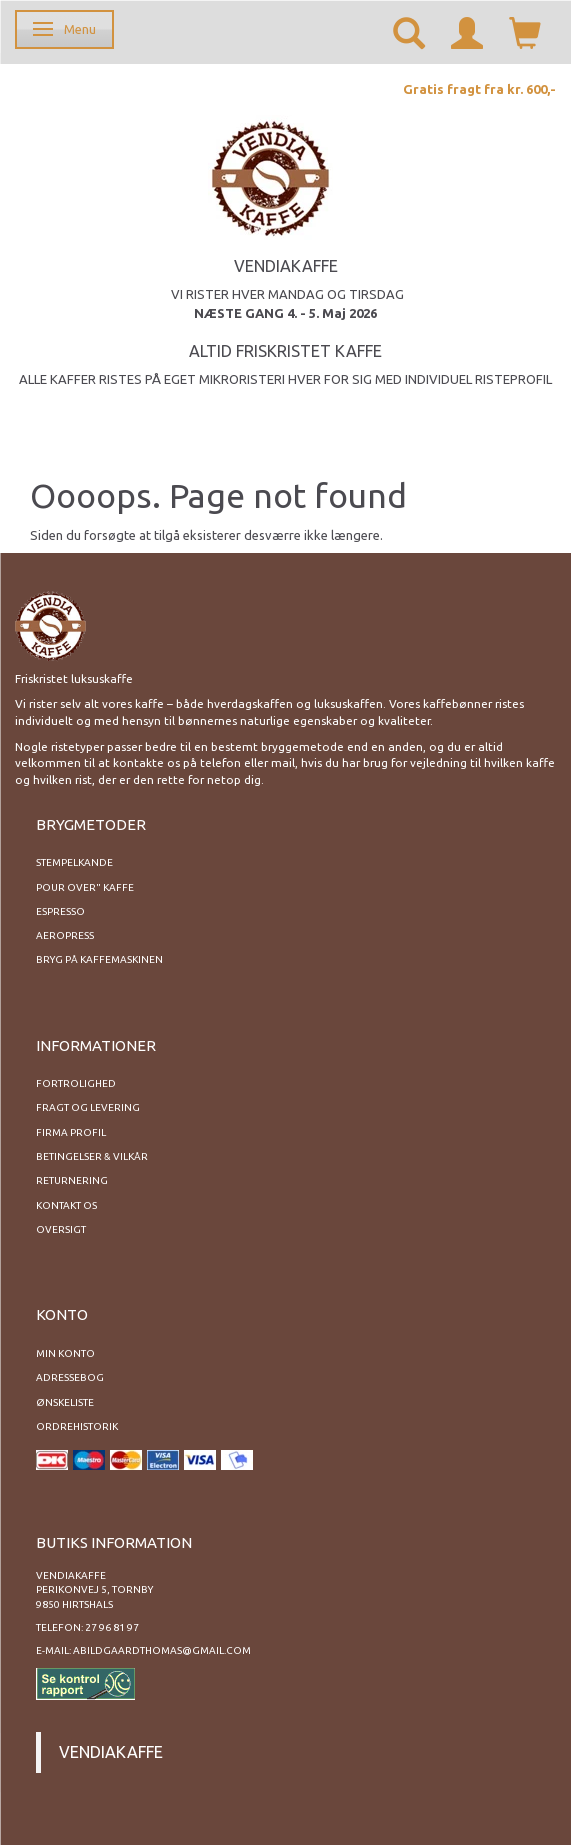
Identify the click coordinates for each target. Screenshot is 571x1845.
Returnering (72, 1180)
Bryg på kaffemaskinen (99, 959)
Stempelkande (74, 862)
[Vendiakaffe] (270, 175)
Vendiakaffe (111, 1752)
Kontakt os (66, 1205)
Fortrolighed (76, 1083)
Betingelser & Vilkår (92, 1156)
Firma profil (71, 1132)
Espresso (60, 911)
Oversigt (61, 1229)
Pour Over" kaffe (85, 887)
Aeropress (65, 935)
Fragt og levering (88, 1107)
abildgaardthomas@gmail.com (162, 1650)
